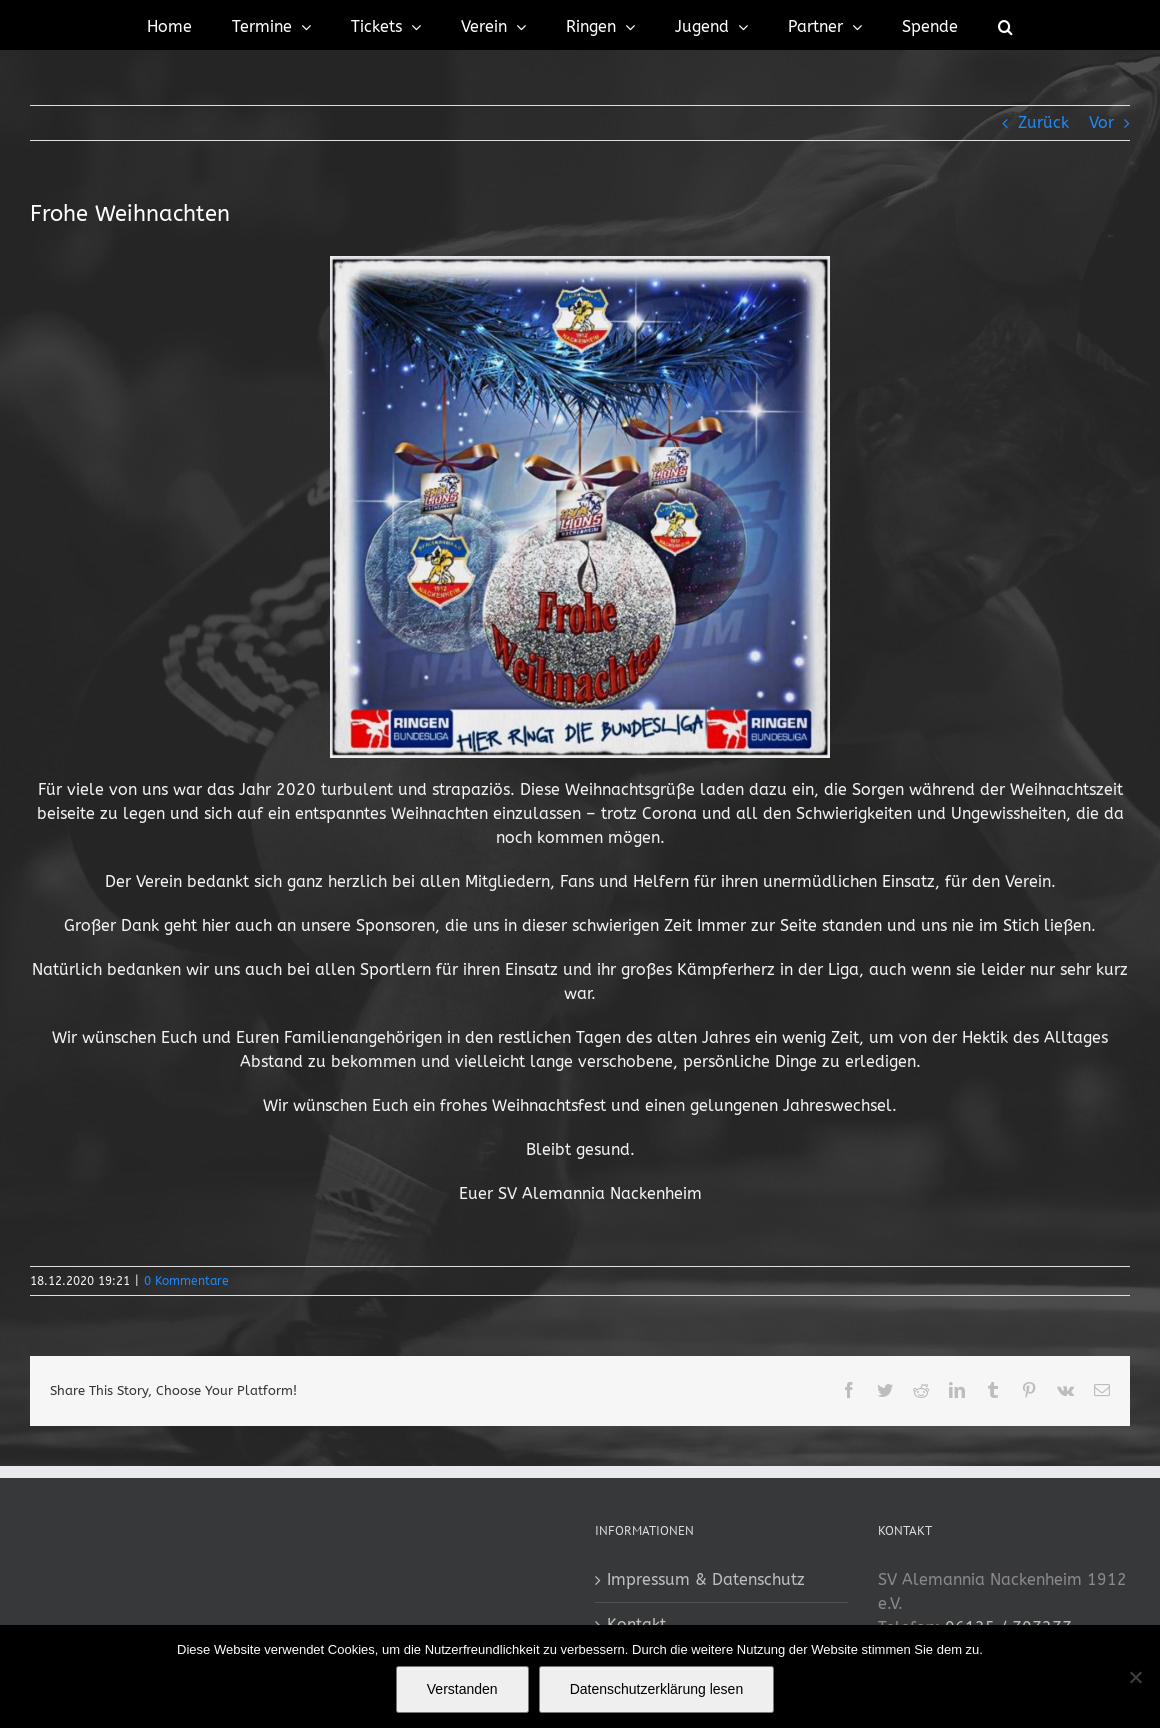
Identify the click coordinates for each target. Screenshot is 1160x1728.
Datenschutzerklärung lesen (657, 1689)
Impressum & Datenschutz (706, 1579)
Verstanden (462, 1689)
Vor (1101, 122)
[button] (1005, 25)
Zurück (1043, 122)
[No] (1135, 1677)
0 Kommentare (186, 1281)
